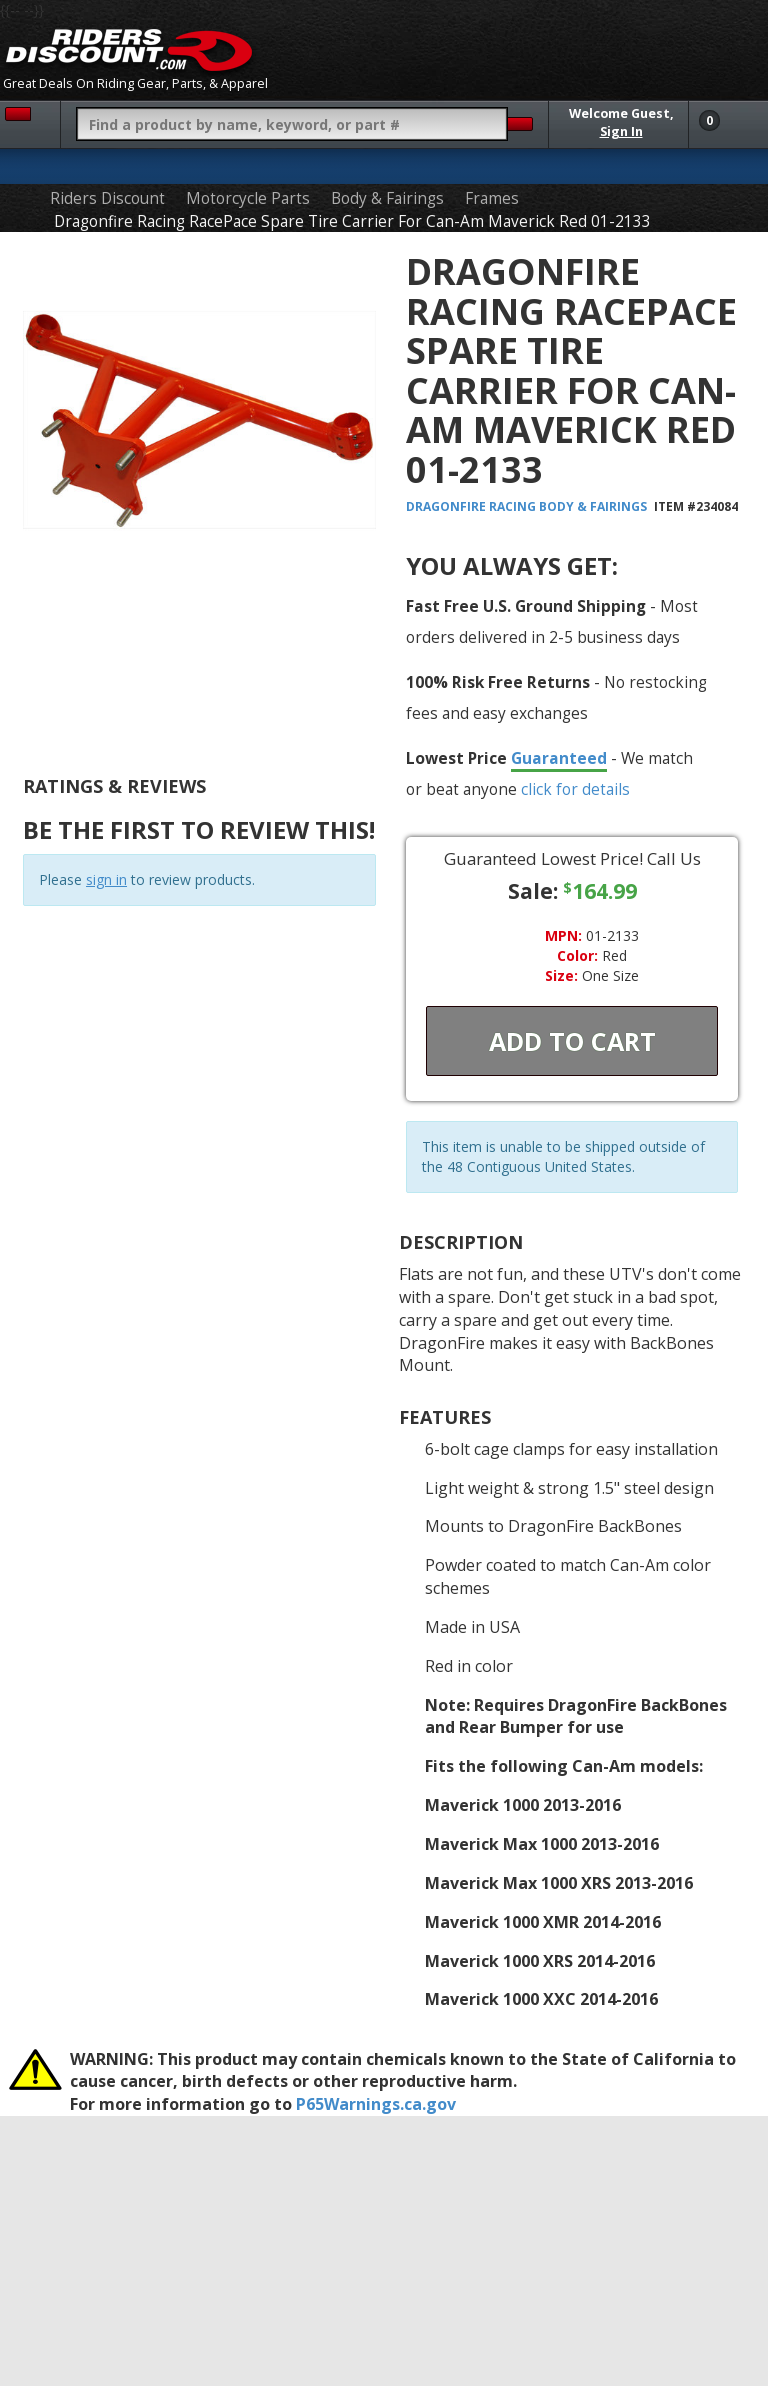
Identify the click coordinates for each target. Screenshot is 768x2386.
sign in (106, 879)
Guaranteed (559, 758)
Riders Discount (107, 198)
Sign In (621, 131)
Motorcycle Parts (248, 198)
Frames (492, 198)
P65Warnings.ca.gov (376, 2104)
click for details (575, 789)
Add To (572, 1041)
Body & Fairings (387, 198)
